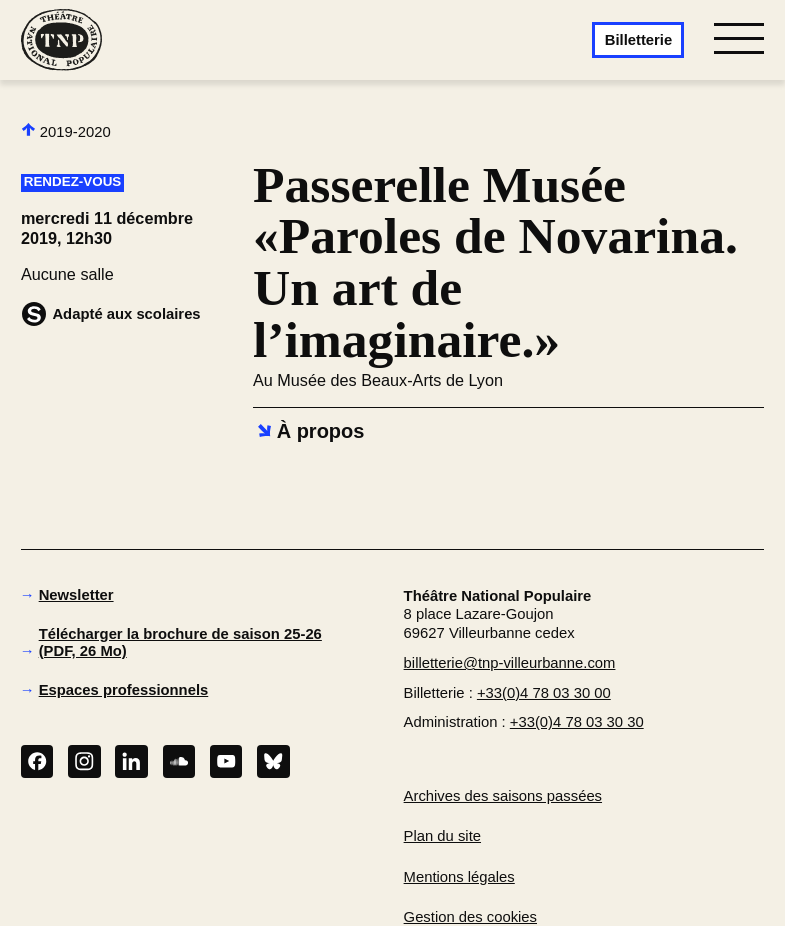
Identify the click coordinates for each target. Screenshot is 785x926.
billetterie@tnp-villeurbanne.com (510, 663)
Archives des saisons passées (503, 796)
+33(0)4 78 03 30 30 (577, 722)
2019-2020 (66, 131)
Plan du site (442, 836)
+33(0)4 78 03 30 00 (544, 693)
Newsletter (76, 595)
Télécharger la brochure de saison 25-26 (180, 642)
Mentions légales (459, 877)
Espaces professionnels (124, 690)
